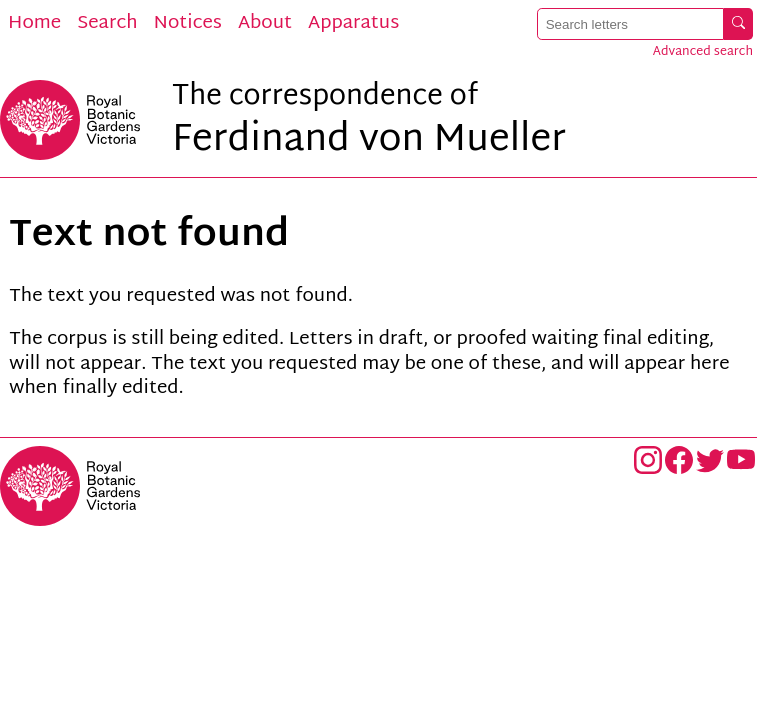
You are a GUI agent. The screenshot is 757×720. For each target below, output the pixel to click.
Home (34, 24)
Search (107, 24)
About (265, 24)
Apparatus (353, 24)
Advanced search (703, 52)
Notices (188, 24)
